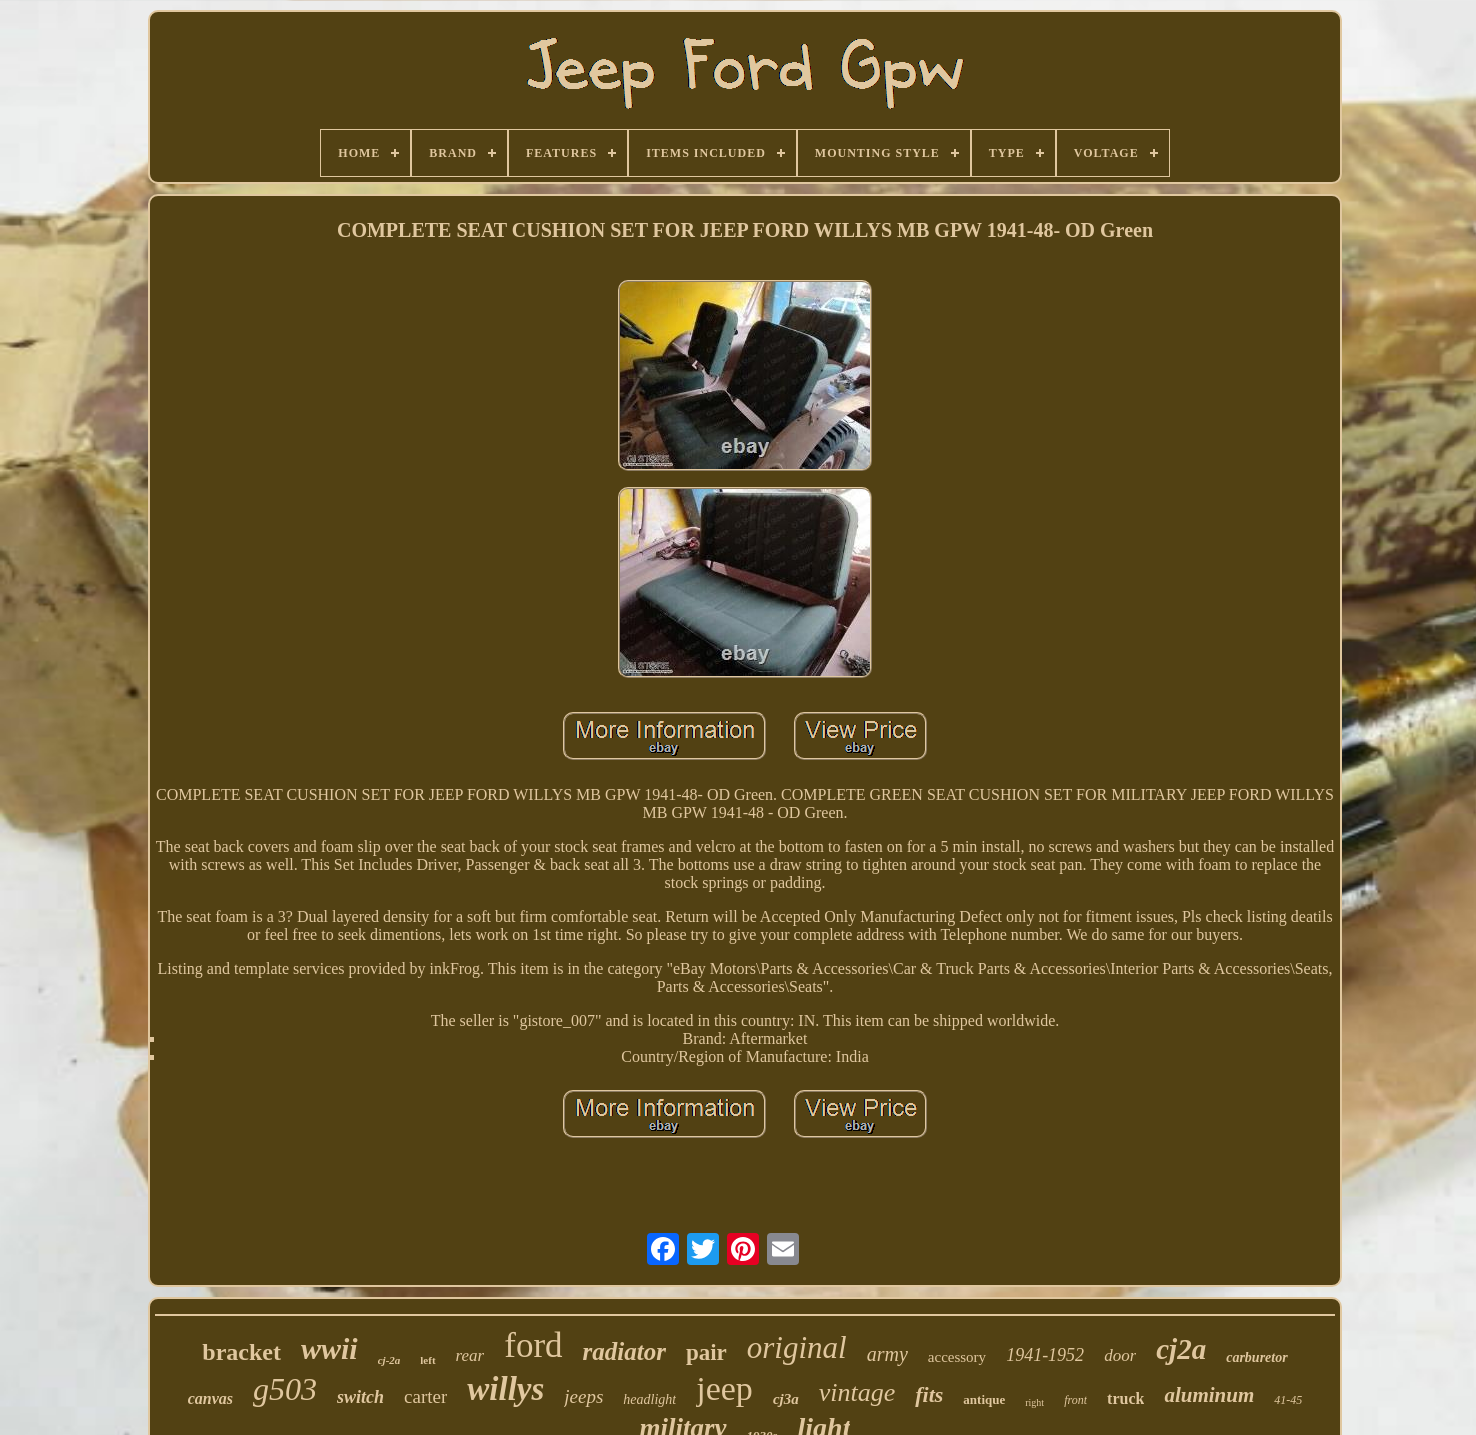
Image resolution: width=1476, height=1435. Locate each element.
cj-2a (389, 1360)
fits (929, 1394)
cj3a (786, 1399)
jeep (724, 1388)
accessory (957, 1357)
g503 (285, 1389)
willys (505, 1389)
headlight (649, 1399)
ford (533, 1345)
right (1034, 1402)
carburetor (1256, 1357)
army (887, 1354)
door (1120, 1355)
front (1075, 1400)
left (427, 1360)
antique (984, 1399)
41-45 (1288, 1400)
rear (470, 1355)
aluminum (1209, 1395)
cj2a (1181, 1349)
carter (425, 1396)
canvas (210, 1398)
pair (706, 1352)
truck (1125, 1398)
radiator (624, 1351)
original (797, 1347)
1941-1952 (1045, 1355)
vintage (857, 1392)
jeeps (583, 1396)
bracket (241, 1352)
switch (360, 1397)
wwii (329, 1348)
